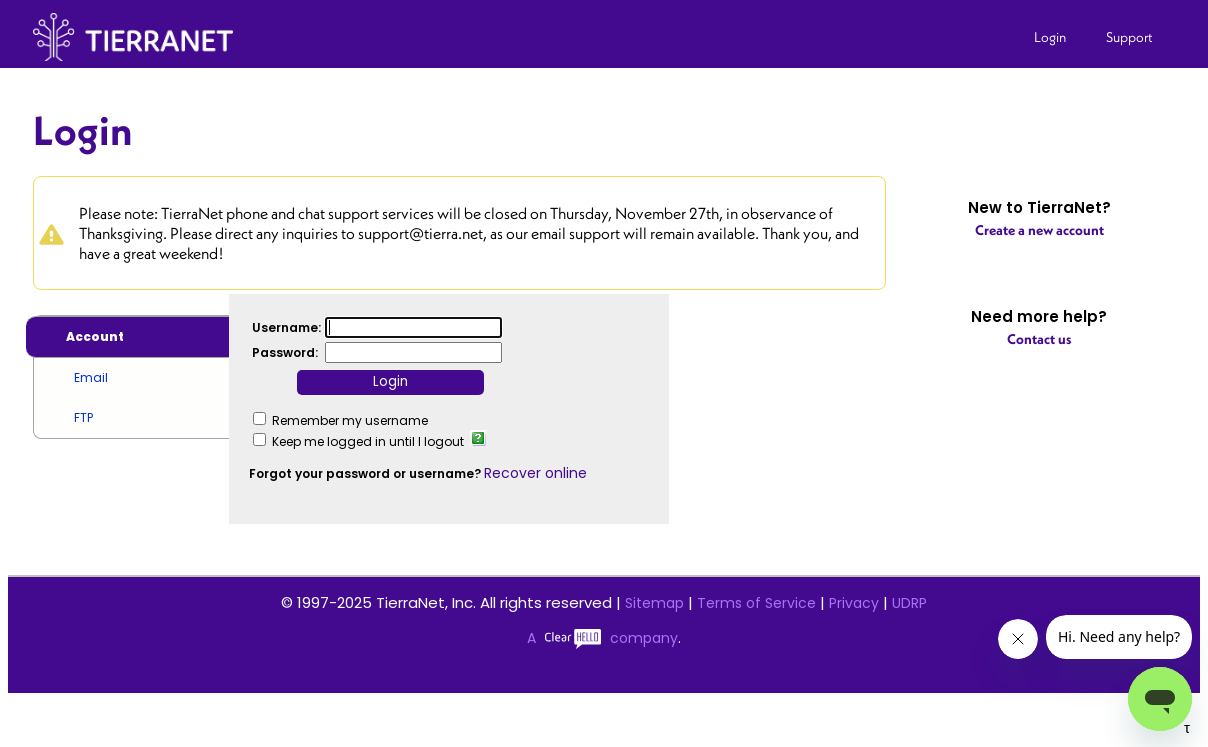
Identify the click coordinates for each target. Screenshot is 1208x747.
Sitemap (654, 603)
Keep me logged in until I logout (368, 441)
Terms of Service (756, 603)
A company (602, 638)
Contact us (1039, 339)
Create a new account (1039, 230)
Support (1129, 37)
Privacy (854, 603)
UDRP (909, 603)
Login (1050, 37)
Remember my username (350, 420)
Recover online (535, 473)
